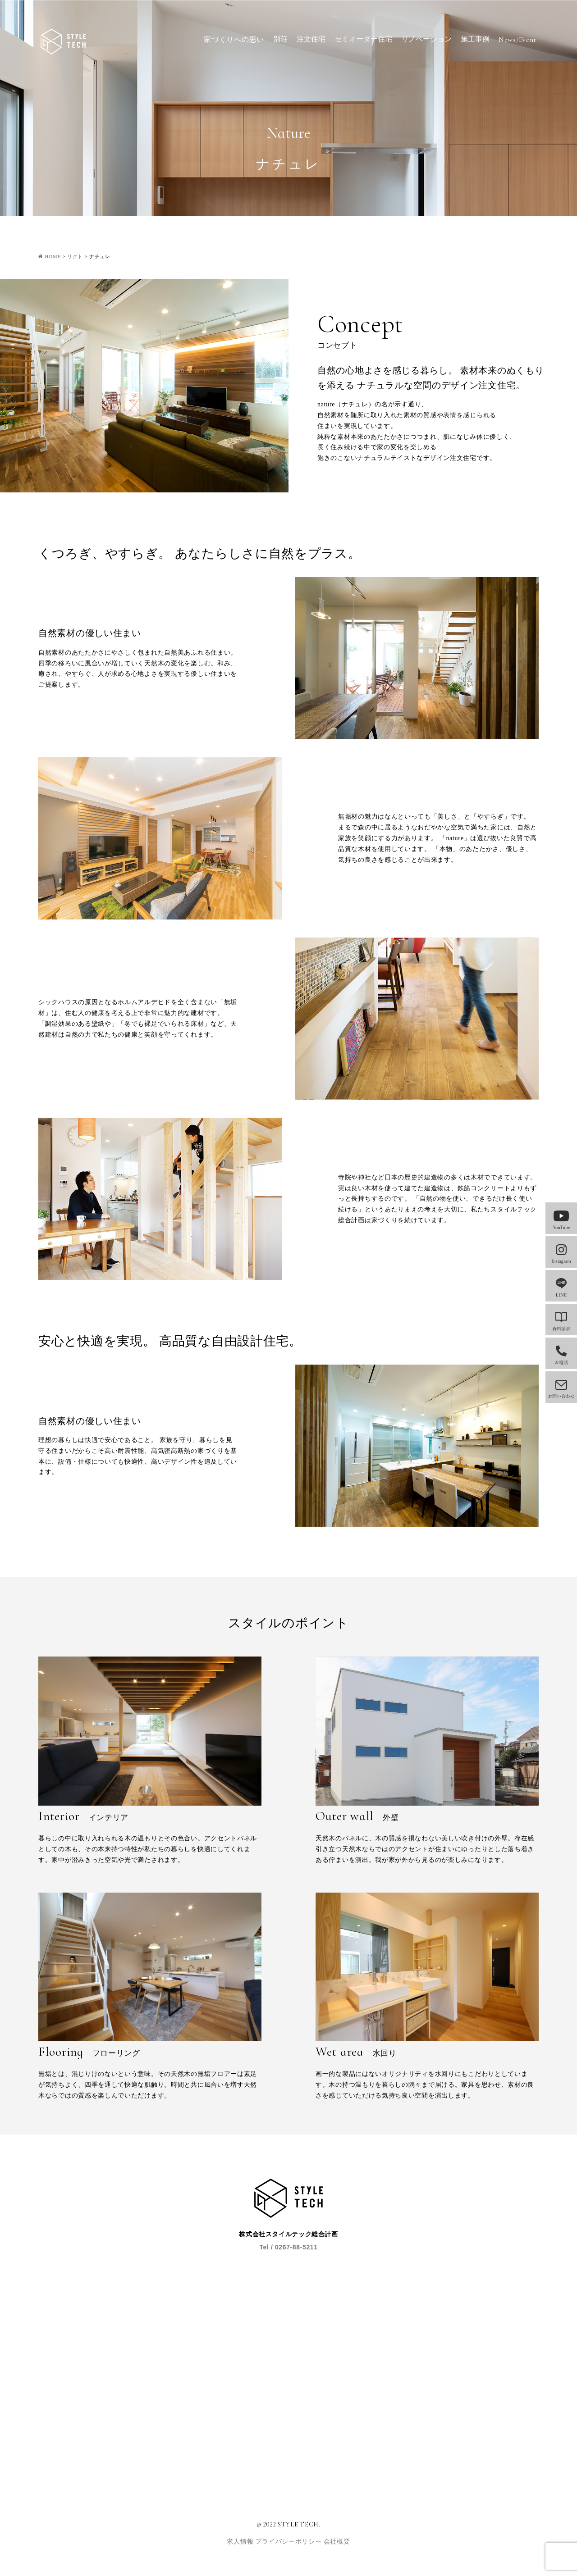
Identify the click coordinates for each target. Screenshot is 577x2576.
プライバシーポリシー (289, 2541)
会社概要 (337, 2541)
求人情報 (241, 2541)
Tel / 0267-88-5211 (288, 2247)
